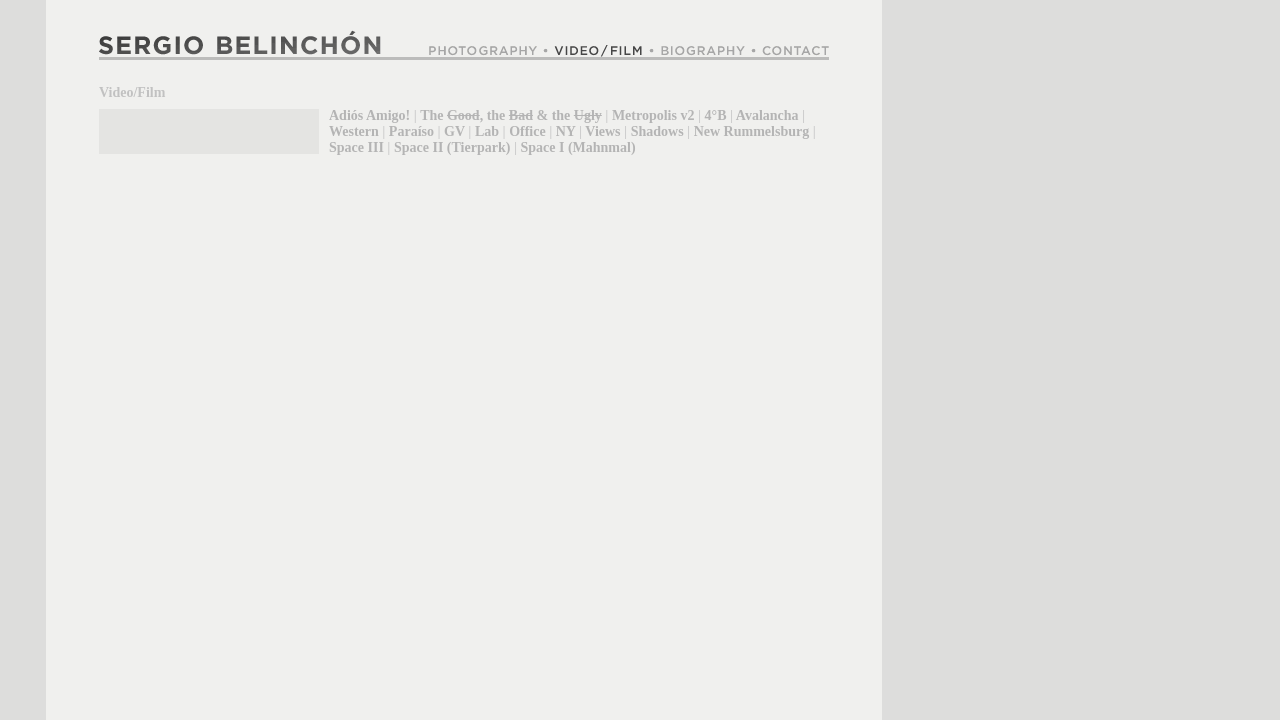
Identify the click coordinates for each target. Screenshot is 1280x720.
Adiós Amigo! (369, 115)
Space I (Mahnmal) (577, 147)
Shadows (657, 131)
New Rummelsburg (752, 131)
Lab (487, 131)
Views (602, 131)
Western (354, 131)
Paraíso (411, 131)
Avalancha (767, 115)
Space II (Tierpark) (452, 147)
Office (527, 131)
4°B (716, 115)
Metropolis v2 (653, 115)
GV (454, 131)
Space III (356, 147)
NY (566, 131)
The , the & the (511, 115)
